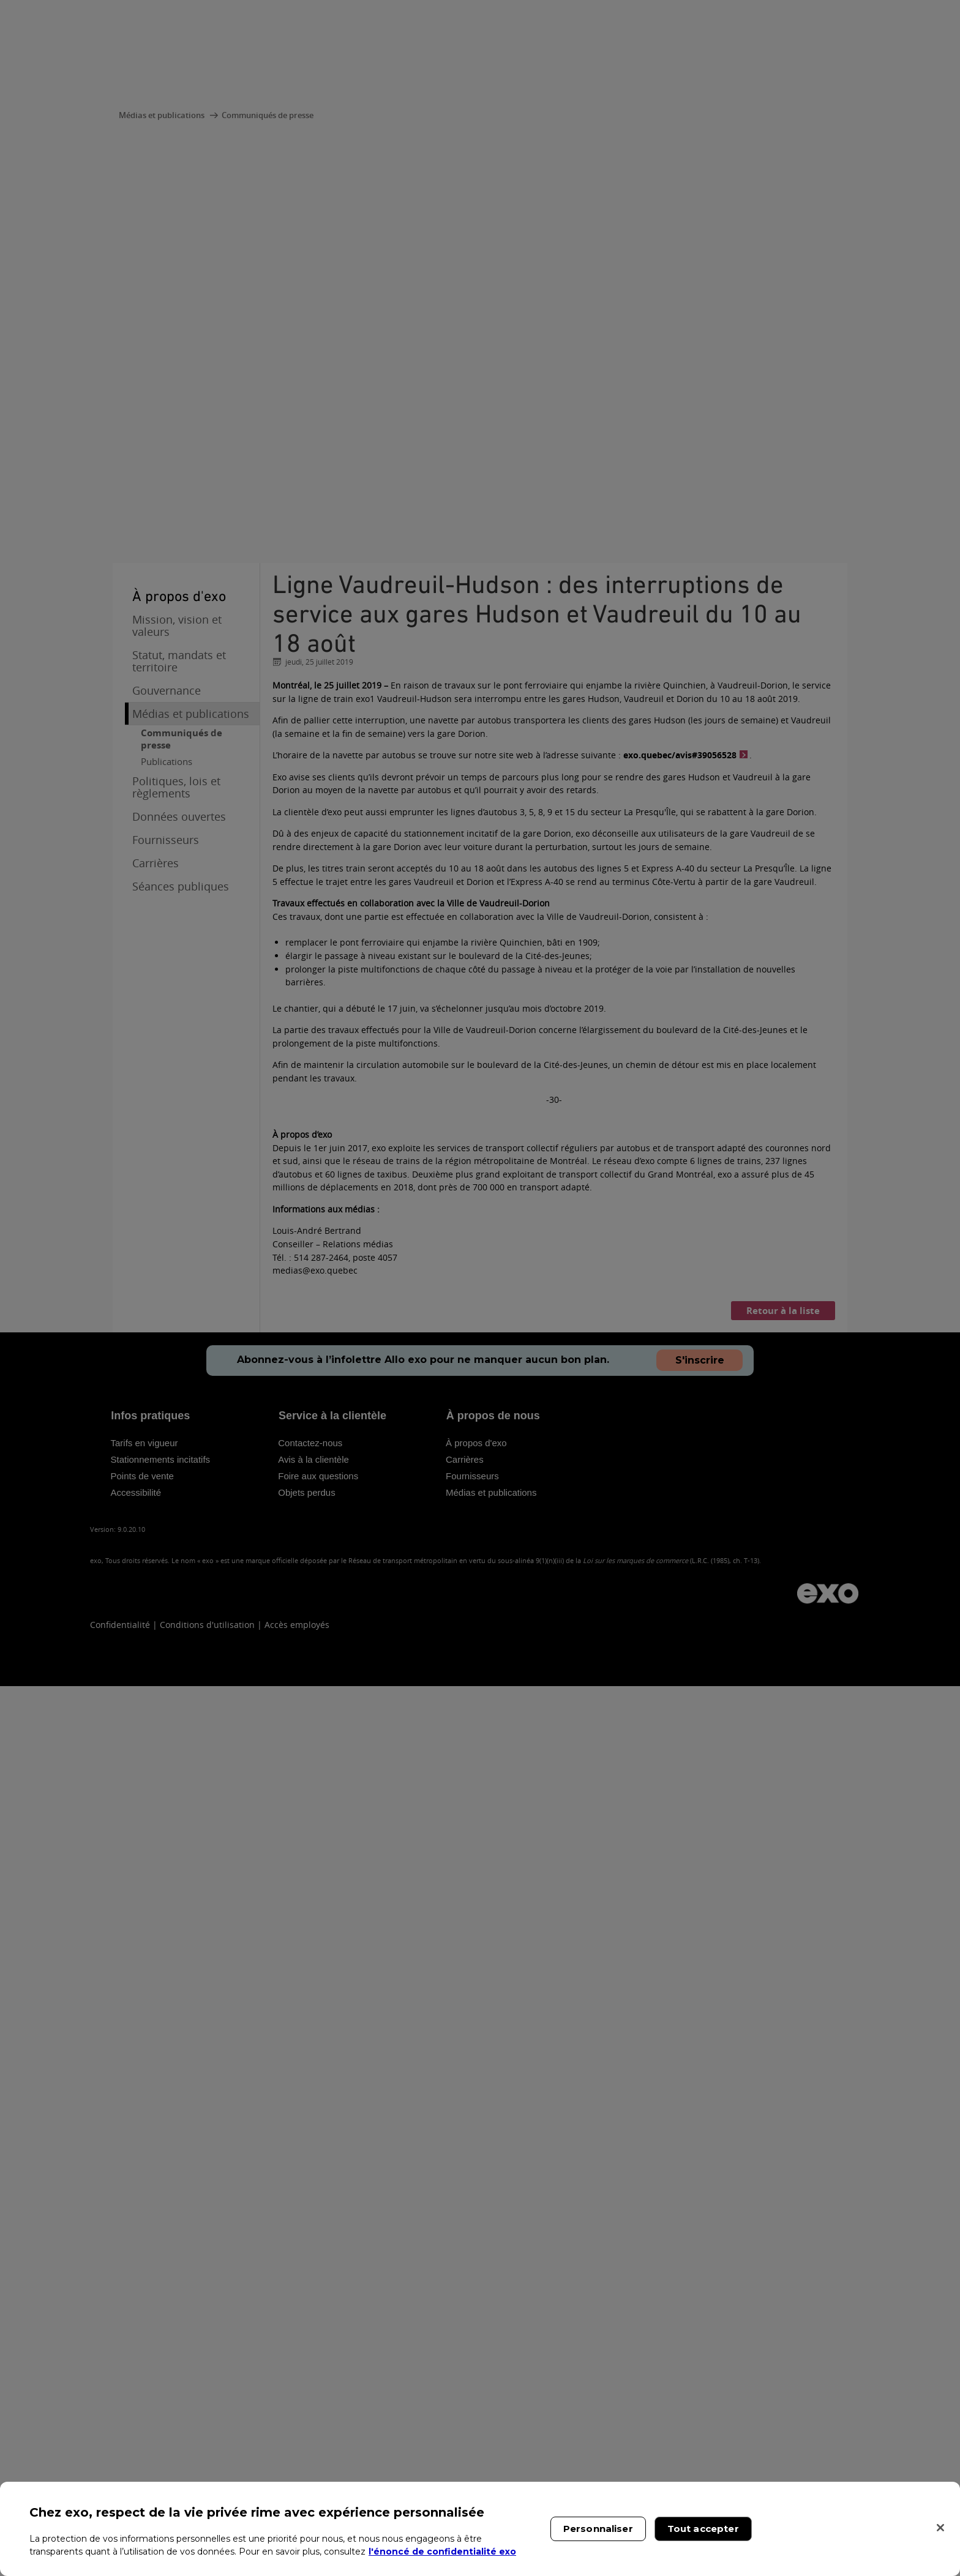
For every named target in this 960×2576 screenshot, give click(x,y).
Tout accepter (703, 2528)
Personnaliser (598, 2528)
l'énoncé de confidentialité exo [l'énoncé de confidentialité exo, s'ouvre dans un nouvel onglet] (442, 2551)
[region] (480, 2529)
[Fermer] (940, 2527)
